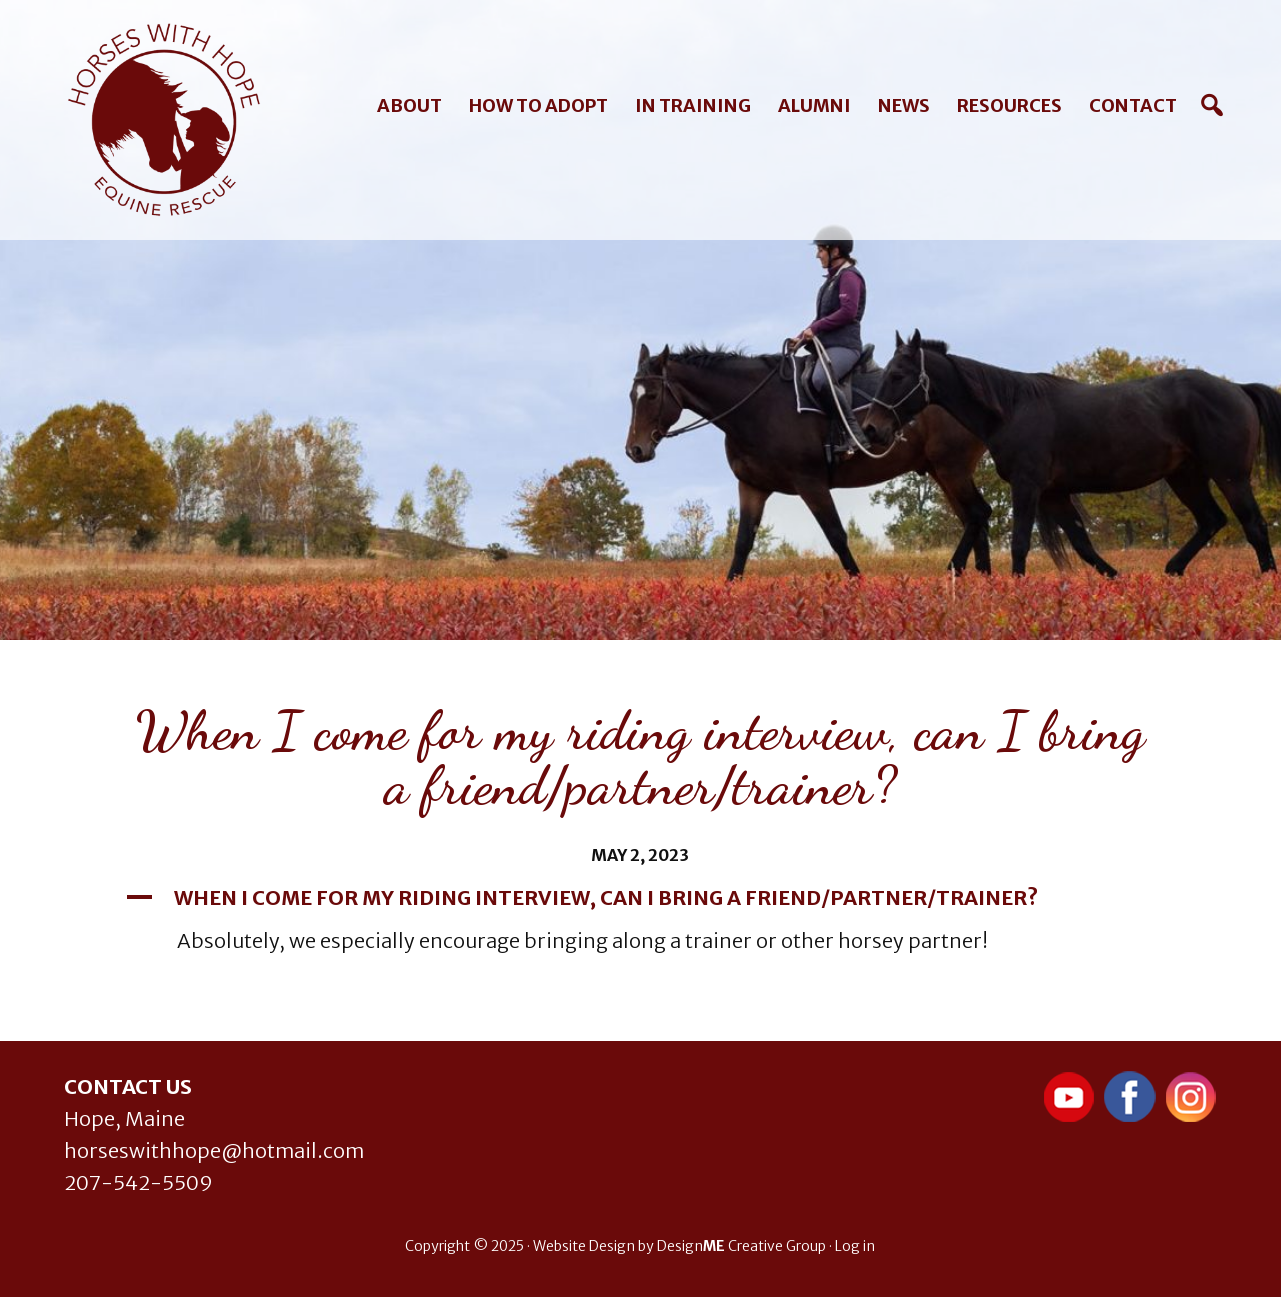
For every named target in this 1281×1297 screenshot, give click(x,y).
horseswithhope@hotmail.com (214, 1150)
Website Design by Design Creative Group (679, 1246)
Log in (855, 1246)
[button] (641, 898)
